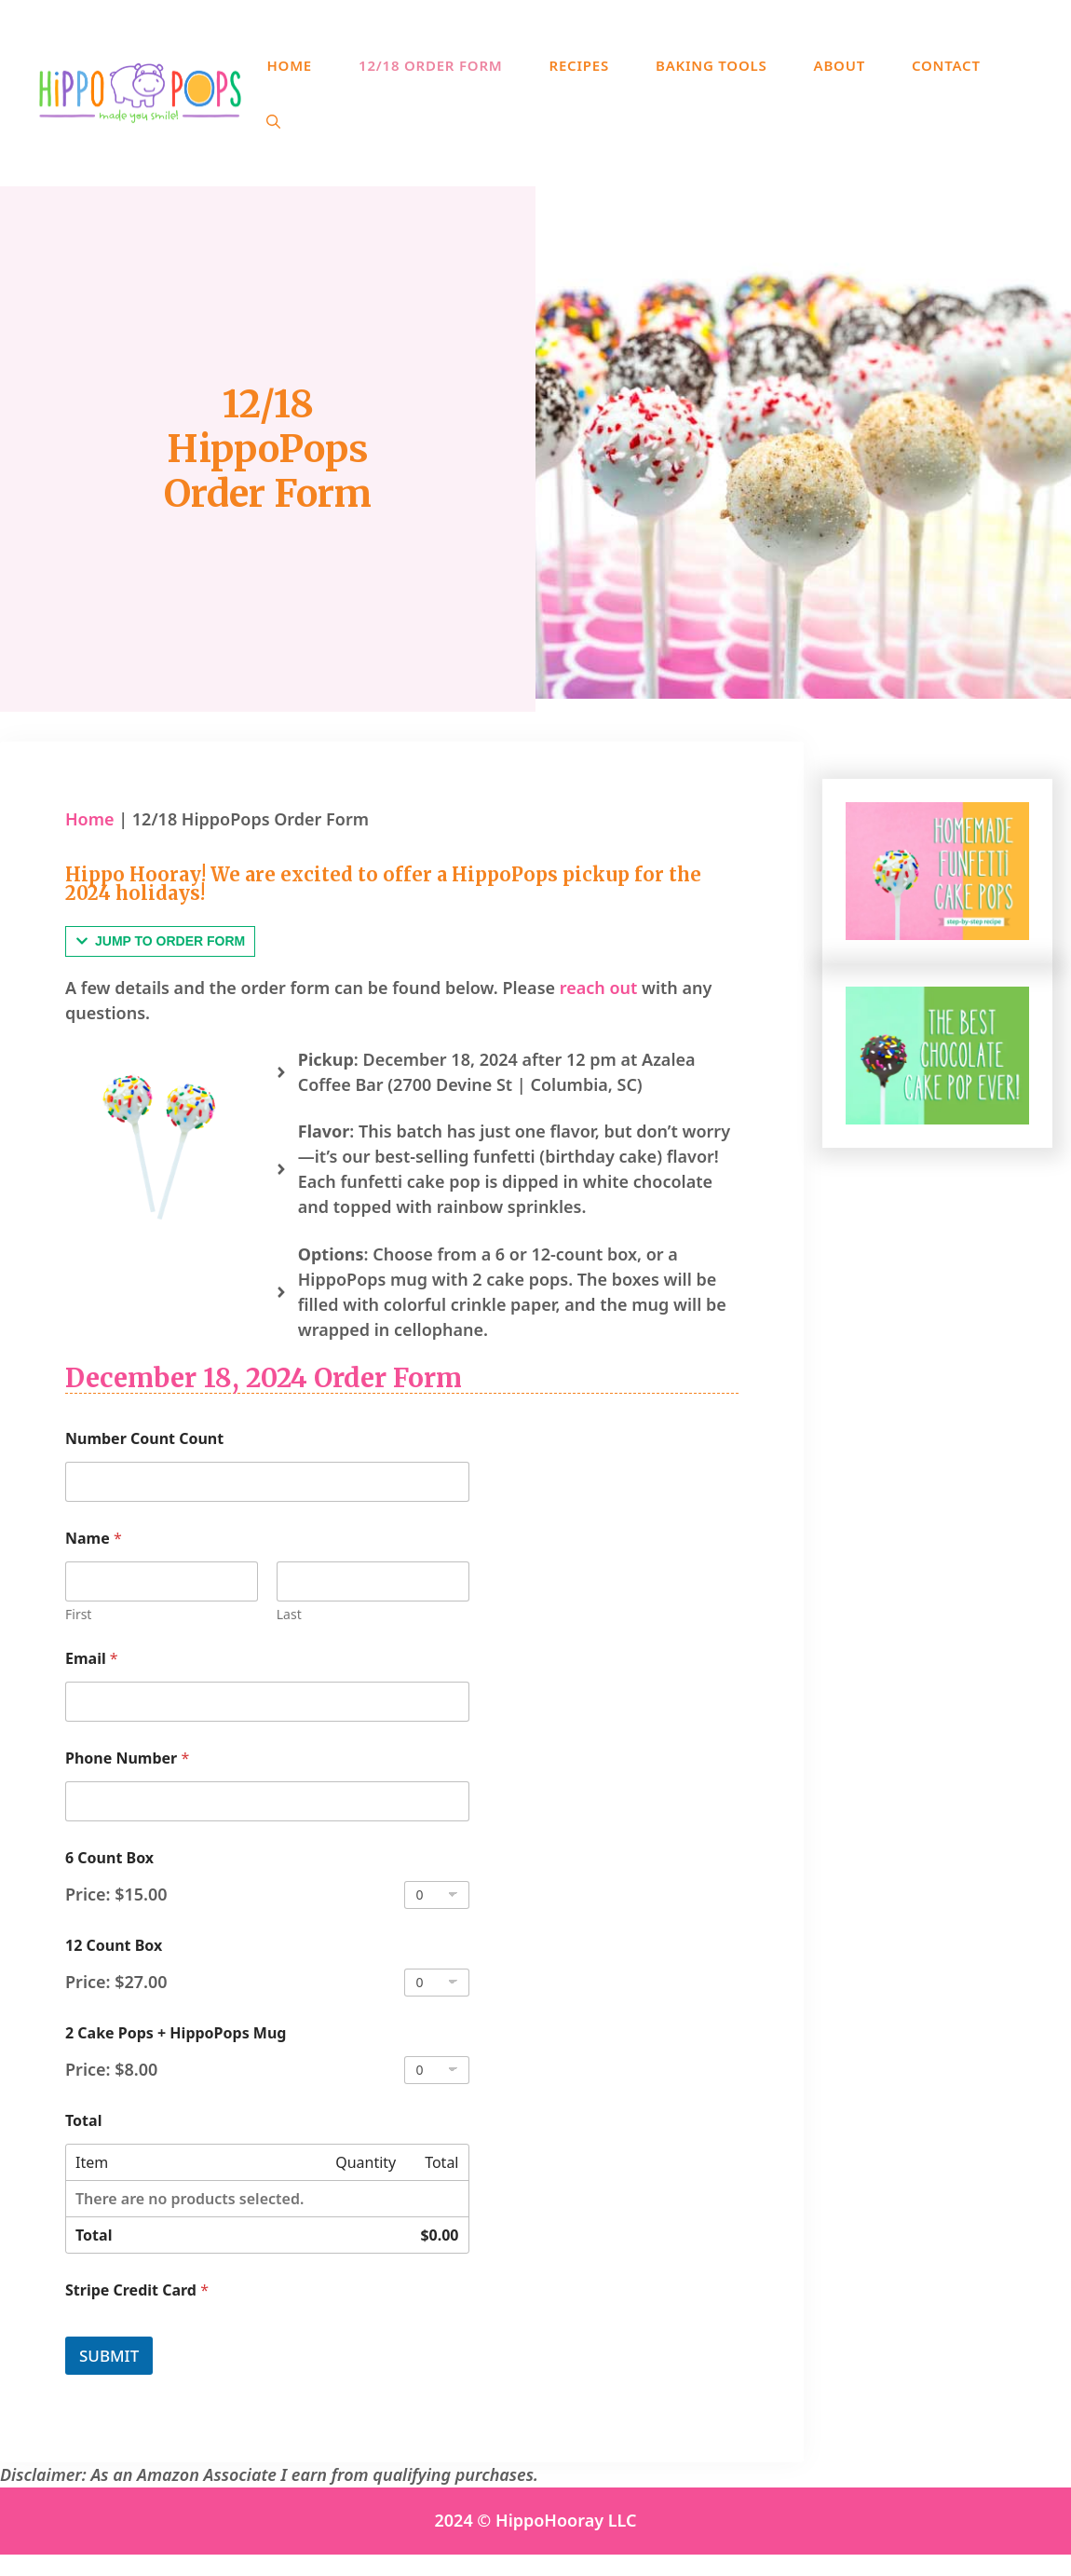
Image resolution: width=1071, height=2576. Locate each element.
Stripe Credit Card (137, 2290)
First (78, 1614)
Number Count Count (144, 1439)
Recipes (579, 65)
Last (289, 1614)
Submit (109, 2355)
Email (91, 1659)
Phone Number (127, 1758)
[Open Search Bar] (273, 121)
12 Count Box (113, 1946)
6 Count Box (109, 1858)
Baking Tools (711, 65)
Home (289, 65)
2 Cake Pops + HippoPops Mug (175, 2033)
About (839, 65)
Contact (946, 65)
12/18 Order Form (431, 65)
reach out (599, 987)
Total (83, 2121)
